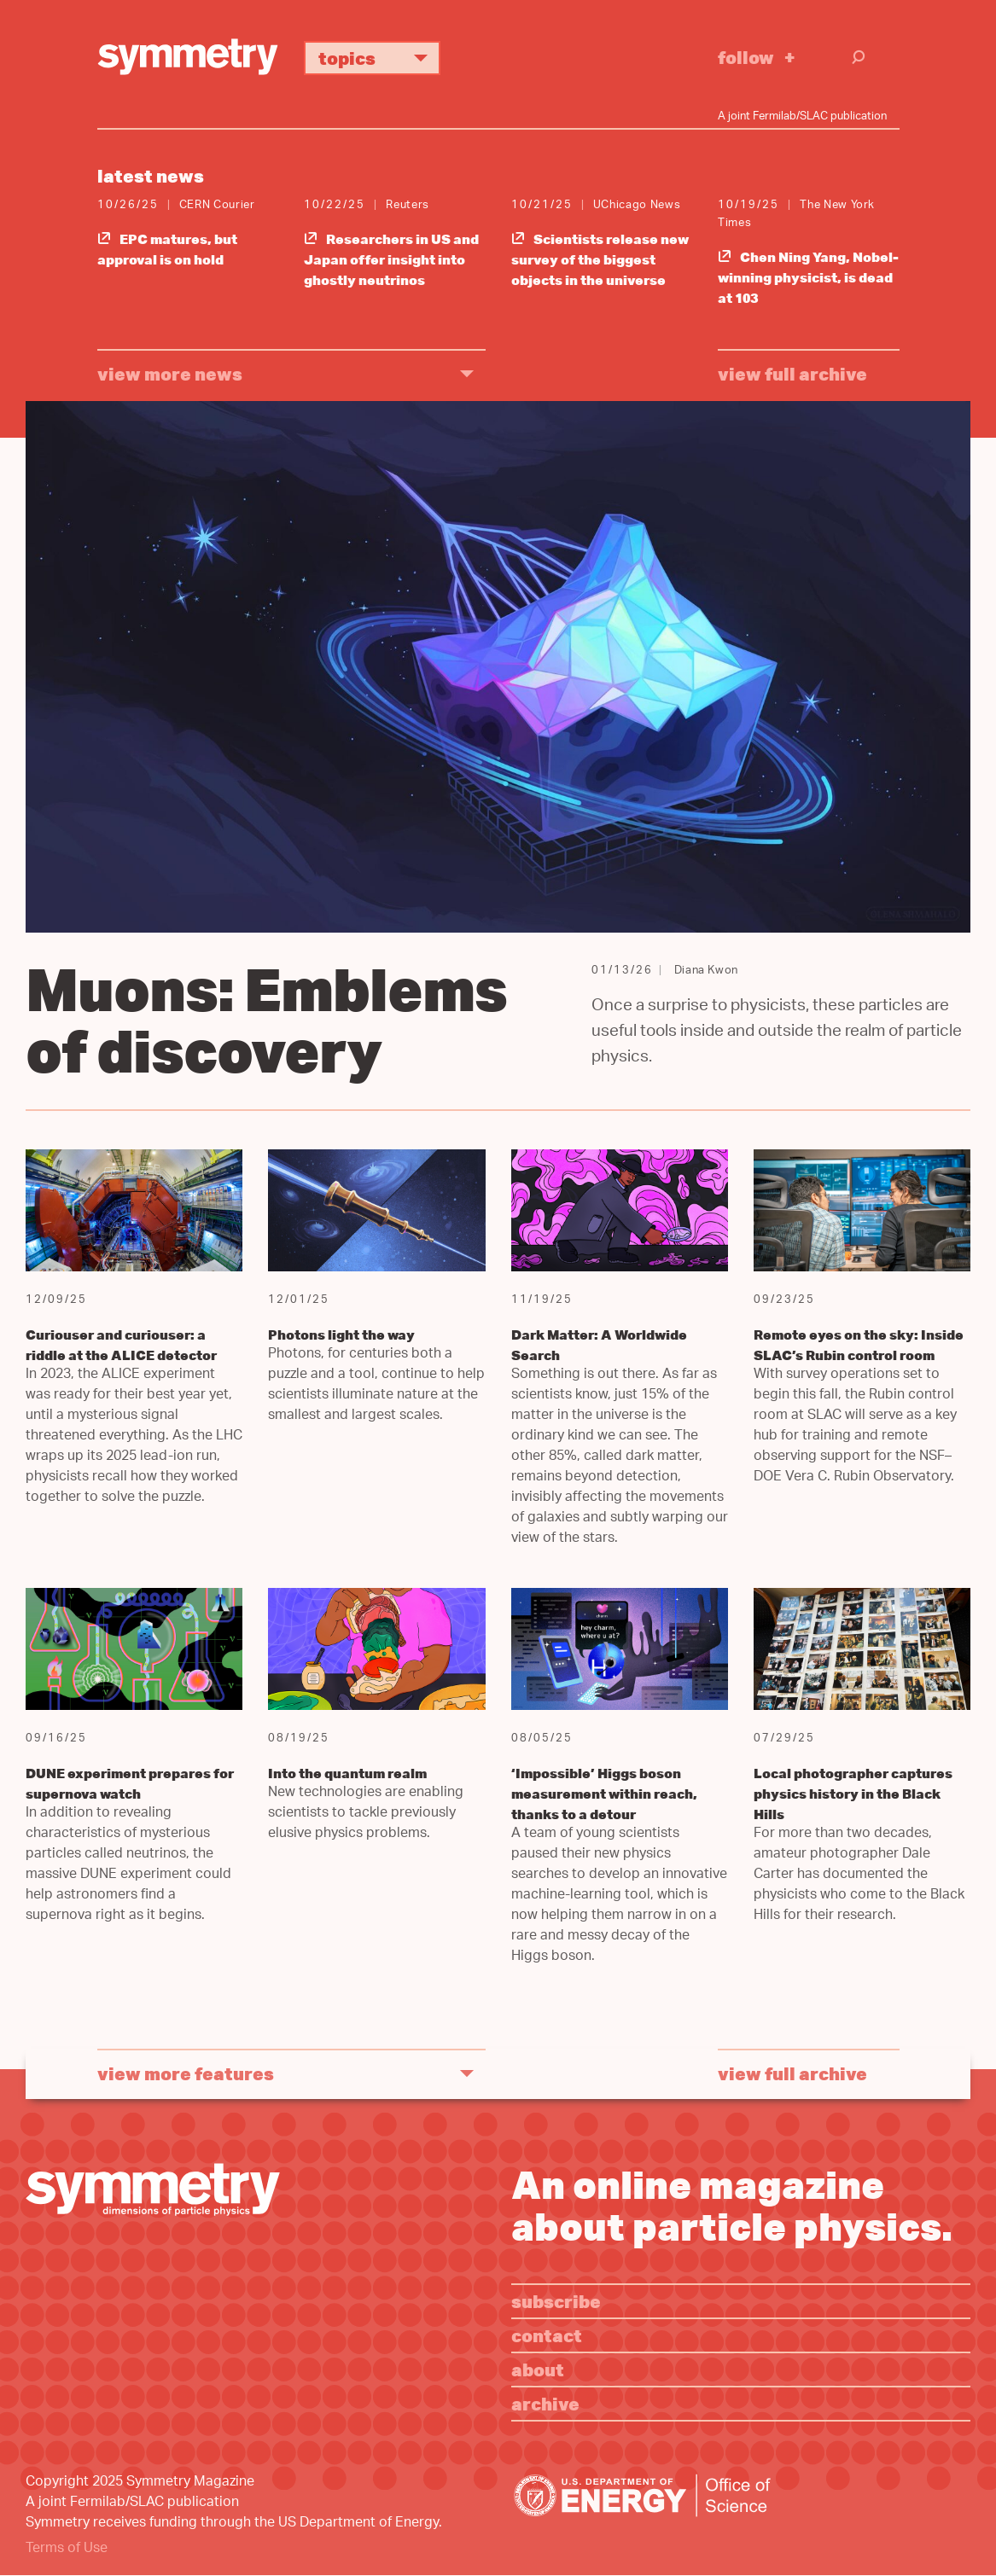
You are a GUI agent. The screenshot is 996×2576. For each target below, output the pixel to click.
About (537, 2369)
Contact (546, 2334)
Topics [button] (379, 57)
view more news (169, 373)
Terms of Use (67, 2549)
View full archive (792, 373)
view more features (185, 2073)
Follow (746, 56)
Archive (545, 2403)
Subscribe (556, 2300)
